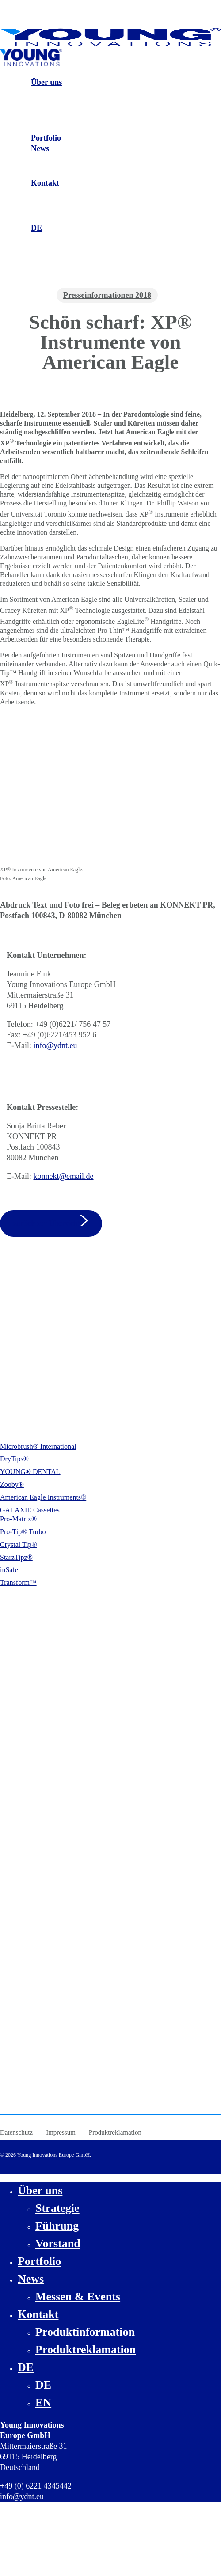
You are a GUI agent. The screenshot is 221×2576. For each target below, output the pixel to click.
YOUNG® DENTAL (30, 1471)
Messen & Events (77, 2296)
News (31, 2278)
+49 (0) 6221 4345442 (46, 1361)
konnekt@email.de (64, 1176)
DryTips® (14, 1459)
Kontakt (38, 2314)
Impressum (61, 2132)
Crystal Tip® (18, 1544)
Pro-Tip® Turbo (23, 1531)
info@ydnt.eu (55, 1045)
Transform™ (18, 1582)
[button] (51, 1223)
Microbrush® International (38, 1446)
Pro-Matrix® (18, 1519)
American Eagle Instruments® (43, 1497)
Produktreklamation (115, 2132)
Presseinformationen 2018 (107, 295)
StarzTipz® (16, 1557)
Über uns (40, 2190)
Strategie (57, 2208)
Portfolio (39, 2261)
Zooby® (12, 1484)
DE (26, 2367)
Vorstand (57, 2243)
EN (43, 2402)
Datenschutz (16, 2132)
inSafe (9, 1569)
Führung (57, 2225)
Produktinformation (85, 2331)
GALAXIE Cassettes (30, 1510)
